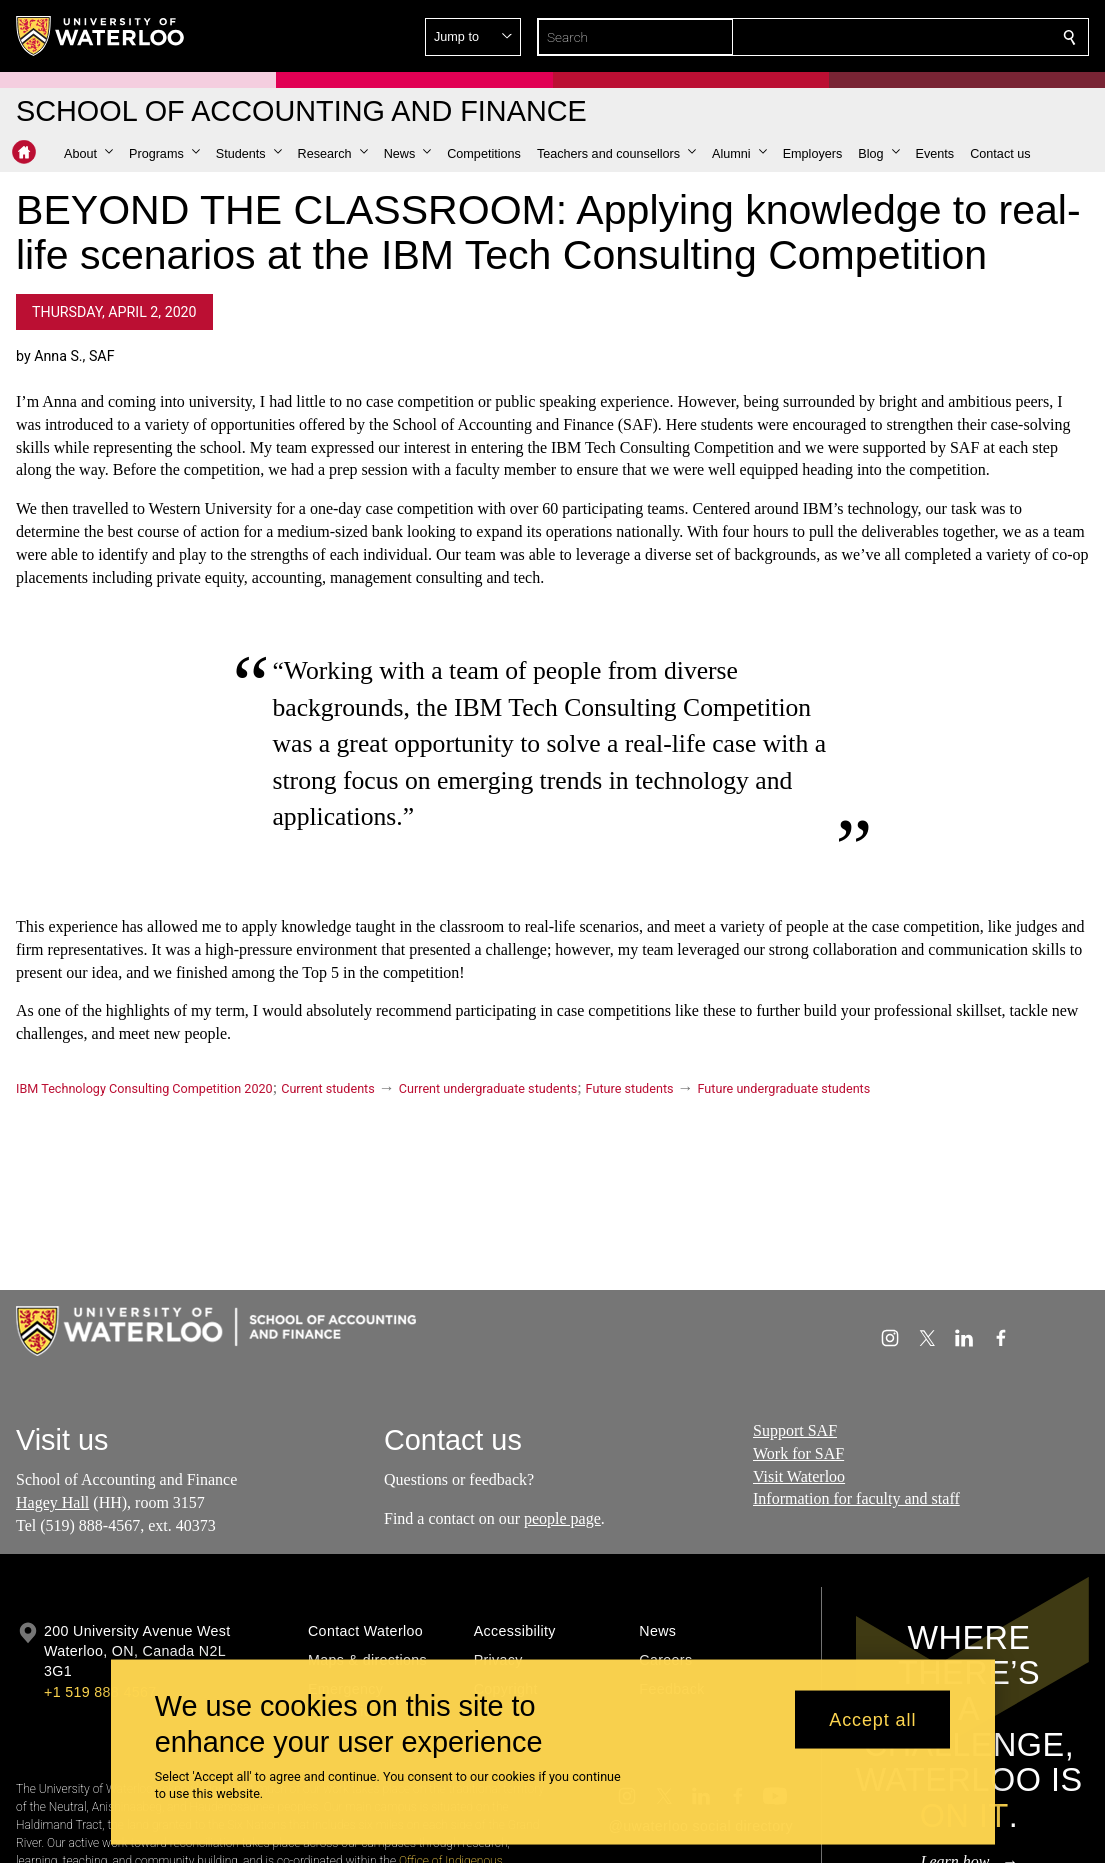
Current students (328, 1088)
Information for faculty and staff (856, 1499)
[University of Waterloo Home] (101, 36)
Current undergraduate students (488, 1088)
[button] (925, 37)
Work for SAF (798, 1453)
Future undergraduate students (784, 1088)
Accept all (872, 1719)
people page (562, 1518)
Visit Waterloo (799, 1476)
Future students (630, 1088)
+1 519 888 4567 (100, 1692)
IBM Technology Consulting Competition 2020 (144, 1088)
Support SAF (795, 1430)
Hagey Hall (52, 1502)
